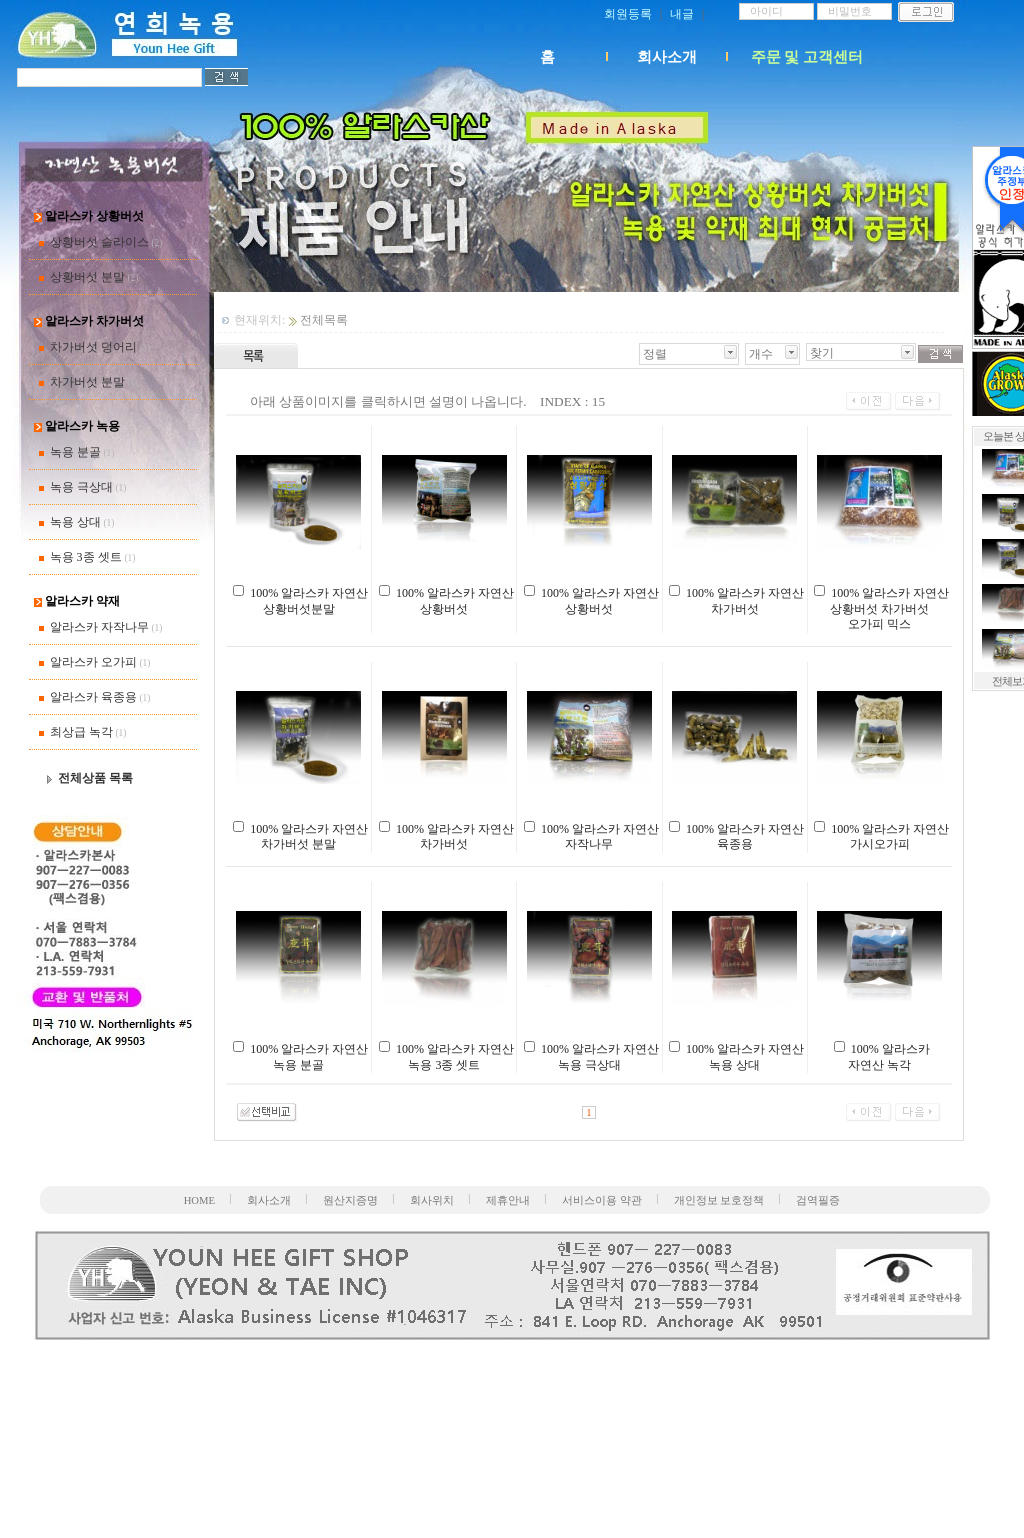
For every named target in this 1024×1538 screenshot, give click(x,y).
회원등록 (628, 14)
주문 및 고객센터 (807, 57)
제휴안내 (508, 1200)
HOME (199, 1200)
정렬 (655, 354)
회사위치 (432, 1200)
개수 (761, 354)
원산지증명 (350, 1200)
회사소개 (667, 57)
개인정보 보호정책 (719, 1200)
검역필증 (818, 1200)
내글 (682, 14)
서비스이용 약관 (602, 1200)
